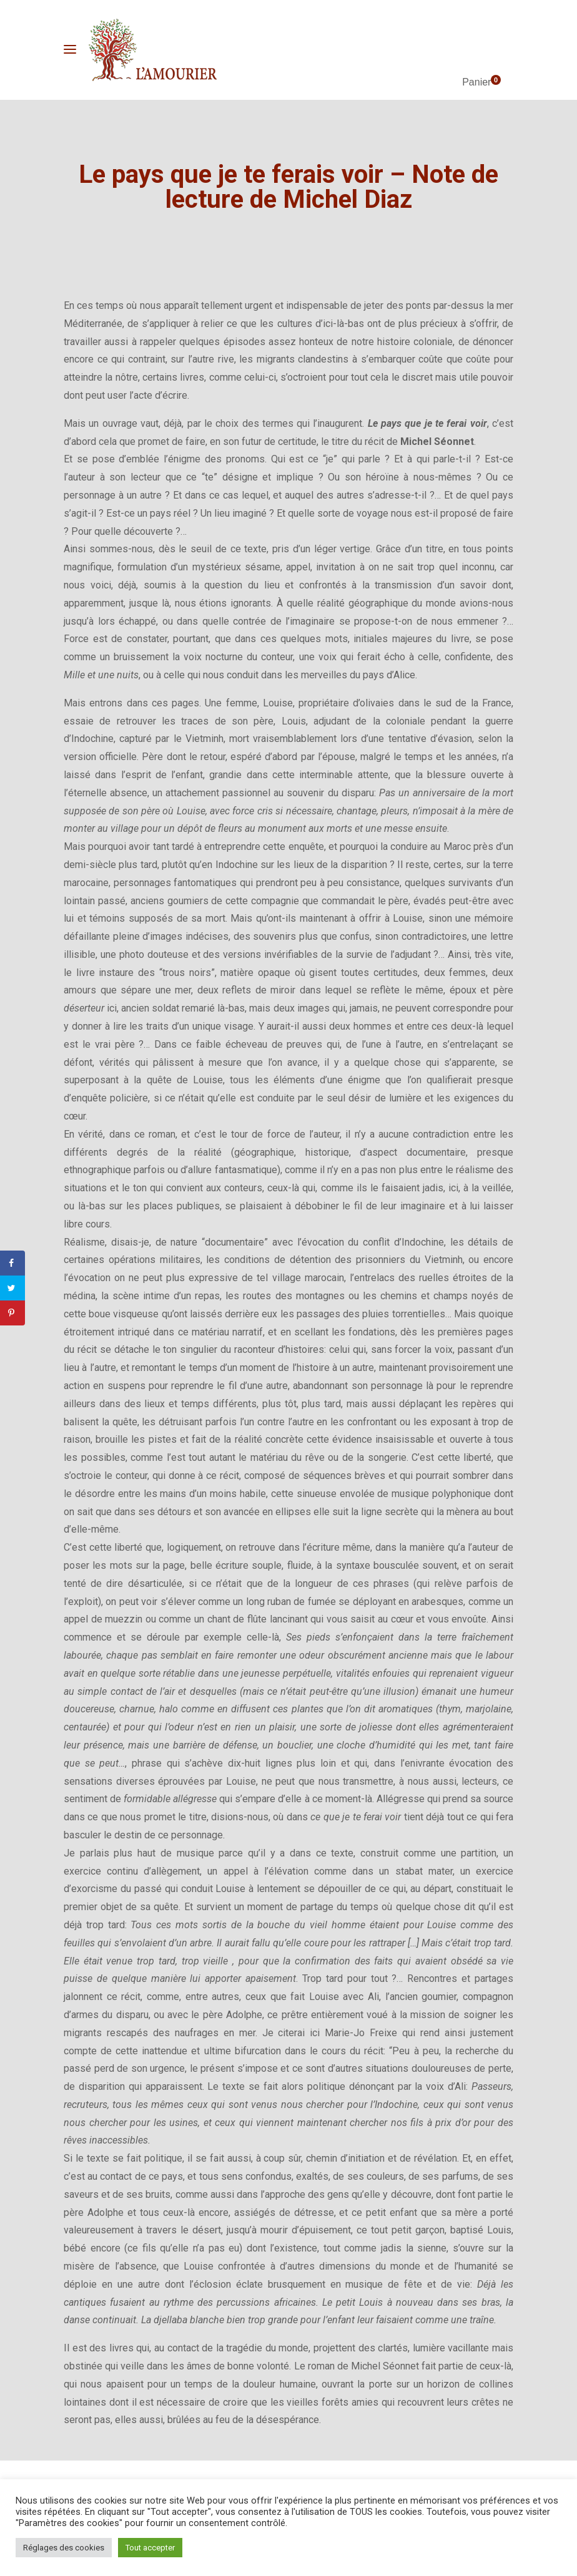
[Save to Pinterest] (12, 1312)
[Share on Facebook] (12, 1263)
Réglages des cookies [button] (63, 2547)
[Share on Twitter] (12, 1288)
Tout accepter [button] (150, 2547)
